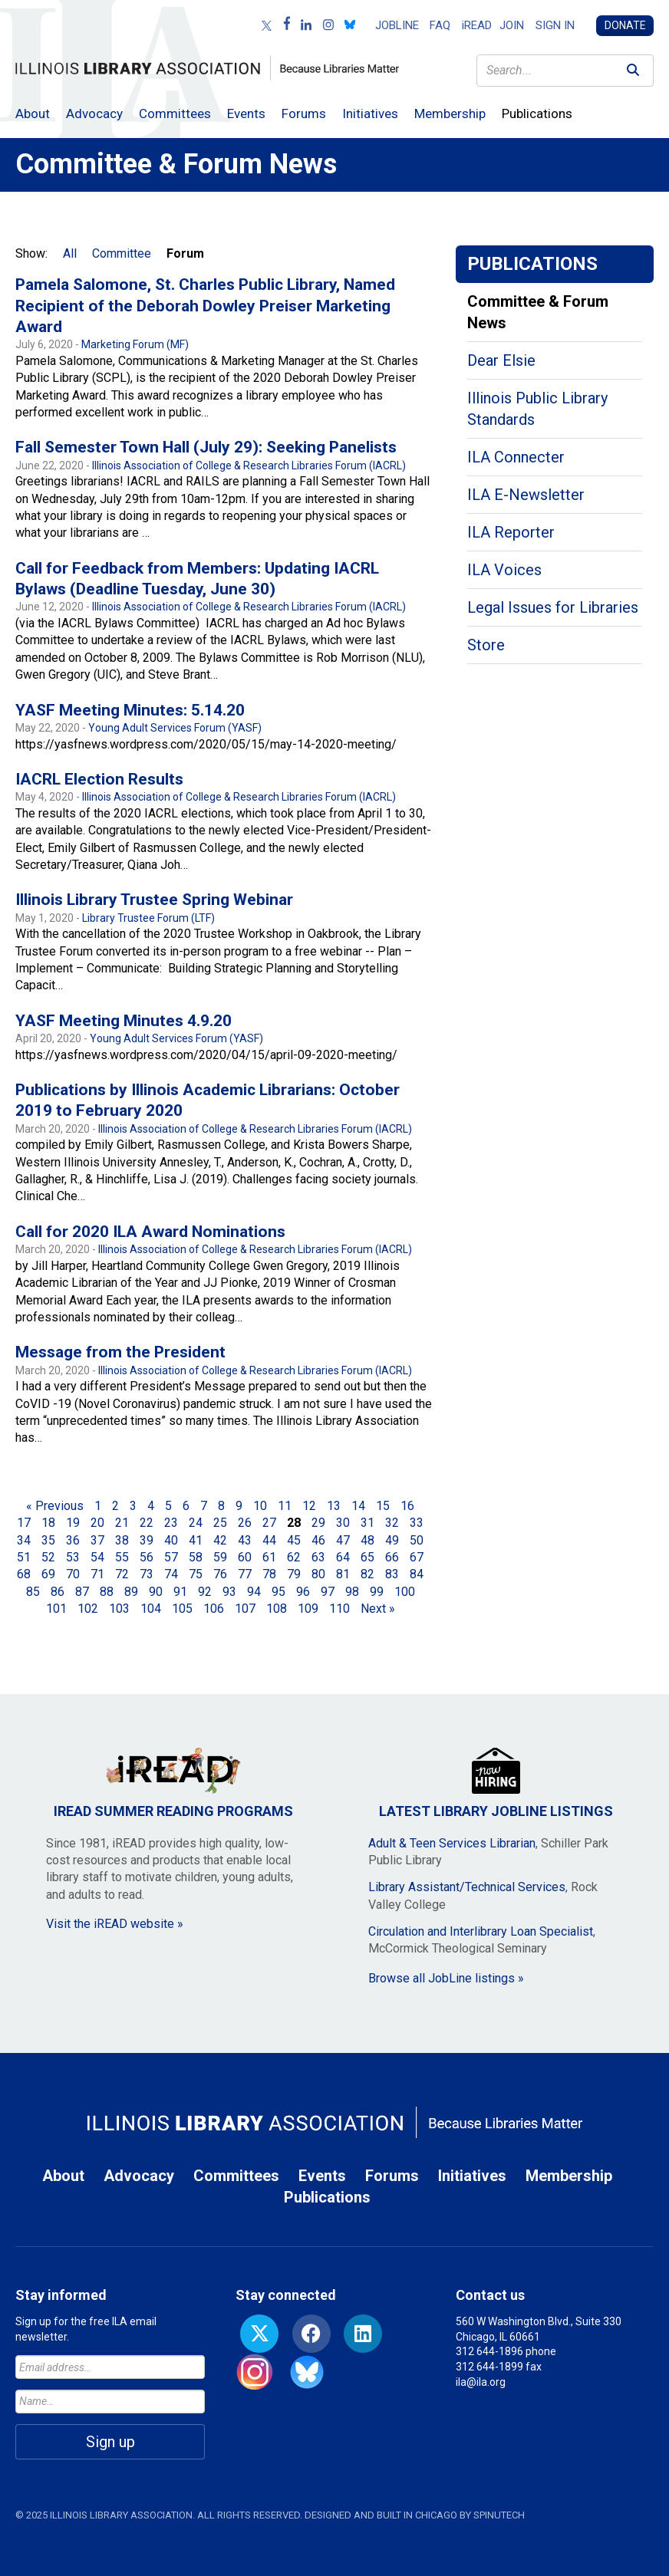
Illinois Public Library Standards (537, 409)
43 (245, 1540)
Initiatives (370, 113)
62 (294, 1557)
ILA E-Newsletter (526, 494)
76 (220, 1574)
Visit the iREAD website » (114, 1923)
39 (146, 1540)
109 (308, 1608)
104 (150, 1608)
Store (486, 645)
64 (343, 1557)
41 (196, 1540)
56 (146, 1557)
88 (107, 1591)
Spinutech (499, 2515)
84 (416, 1574)
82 (367, 1574)
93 (229, 1591)
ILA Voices (504, 570)
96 (303, 1591)
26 (245, 1522)
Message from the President (120, 1352)
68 (24, 1574)
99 (377, 1591)
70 (73, 1574)
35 (48, 1540)
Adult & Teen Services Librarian (452, 1843)
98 (352, 1591)
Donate (625, 25)
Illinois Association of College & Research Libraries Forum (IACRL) (249, 465)
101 (56, 1608)
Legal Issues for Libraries (552, 607)
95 (278, 1591)
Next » (378, 1608)
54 (97, 1557)
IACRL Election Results (99, 779)
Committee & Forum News (537, 312)
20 (97, 1522)
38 (122, 1540)
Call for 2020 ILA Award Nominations (150, 1231)
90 (156, 1591)
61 (269, 1557)
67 (416, 1557)
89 (131, 1591)
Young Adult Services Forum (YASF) (175, 728)
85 (33, 1591)
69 (48, 1574)
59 (220, 1557)
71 (97, 1574)
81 (343, 1574)
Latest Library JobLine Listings (496, 1783)
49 (392, 1540)
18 (48, 1522)
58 (196, 1557)
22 (146, 1522)
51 (24, 1557)
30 (343, 1522)
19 (73, 1522)
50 (416, 1540)
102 (87, 1608)
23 (171, 1522)
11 (285, 1506)
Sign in (555, 25)
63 (318, 1557)
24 (196, 1522)
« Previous (55, 1506)
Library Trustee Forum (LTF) (148, 918)
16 (407, 1506)
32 (392, 1522)
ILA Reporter (511, 532)
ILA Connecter (516, 457)
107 (245, 1608)
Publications (537, 113)
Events (246, 113)
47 (343, 1540)
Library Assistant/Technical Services (466, 1887)
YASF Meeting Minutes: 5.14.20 (130, 710)
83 (392, 1574)
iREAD (477, 25)
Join (511, 25)
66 (392, 1557)
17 (24, 1522)
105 (182, 1608)
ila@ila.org (481, 2382)
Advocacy (94, 113)
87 (82, 1591)
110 (339, 1608)
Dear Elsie (501, 360)
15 (383, 1506)
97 (327, 1591)
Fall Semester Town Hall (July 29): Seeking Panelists (206, 447)
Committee (121, 253)
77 (245, 1574)
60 (245, 1557)
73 (146, 1574)
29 (318, 1522)
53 (73, 1557)
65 (367, 1557)
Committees (175, 113)
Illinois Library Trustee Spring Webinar (154, 899)
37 (97, 1540)
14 (358, 1506)
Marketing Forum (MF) (135, 344)
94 (254, 1591)
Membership (450, 113)
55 (122, 1557)
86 (57, 1591)
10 (260, 1506)
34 (24, 1540)
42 (220, 1540)
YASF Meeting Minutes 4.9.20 (123, 1021)
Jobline (397, 25)
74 (171, 1574)
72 (122, 1574)
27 (269, 1522)
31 (367, 1522)
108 (276, 1608)
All (70, 253)
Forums (304, 113)
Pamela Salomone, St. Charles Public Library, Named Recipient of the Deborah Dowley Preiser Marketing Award (205, 305)
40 (171, 1540)
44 (269, 1540)
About (32, 113)
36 (73, 1540)
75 (196, 1574)
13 (334, 1506)
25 (220, 1522)
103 (119, 1608)
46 (318, 1540)
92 (205, 1591)
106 (213, 1608)
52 (48, 1557)
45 (294, 1540)
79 (294, 1574)
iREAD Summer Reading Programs (173, 1783)
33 (416, 1522)
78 (269, 1574)
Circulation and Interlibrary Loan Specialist (480, 1931)
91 (180, 1591)
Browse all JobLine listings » (446, 1978)
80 (318, 1574)
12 (309, 1506)
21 (122, 1522)
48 (367, 1540)
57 (171, 1557)
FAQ (440, 25)
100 (404, 1591)
